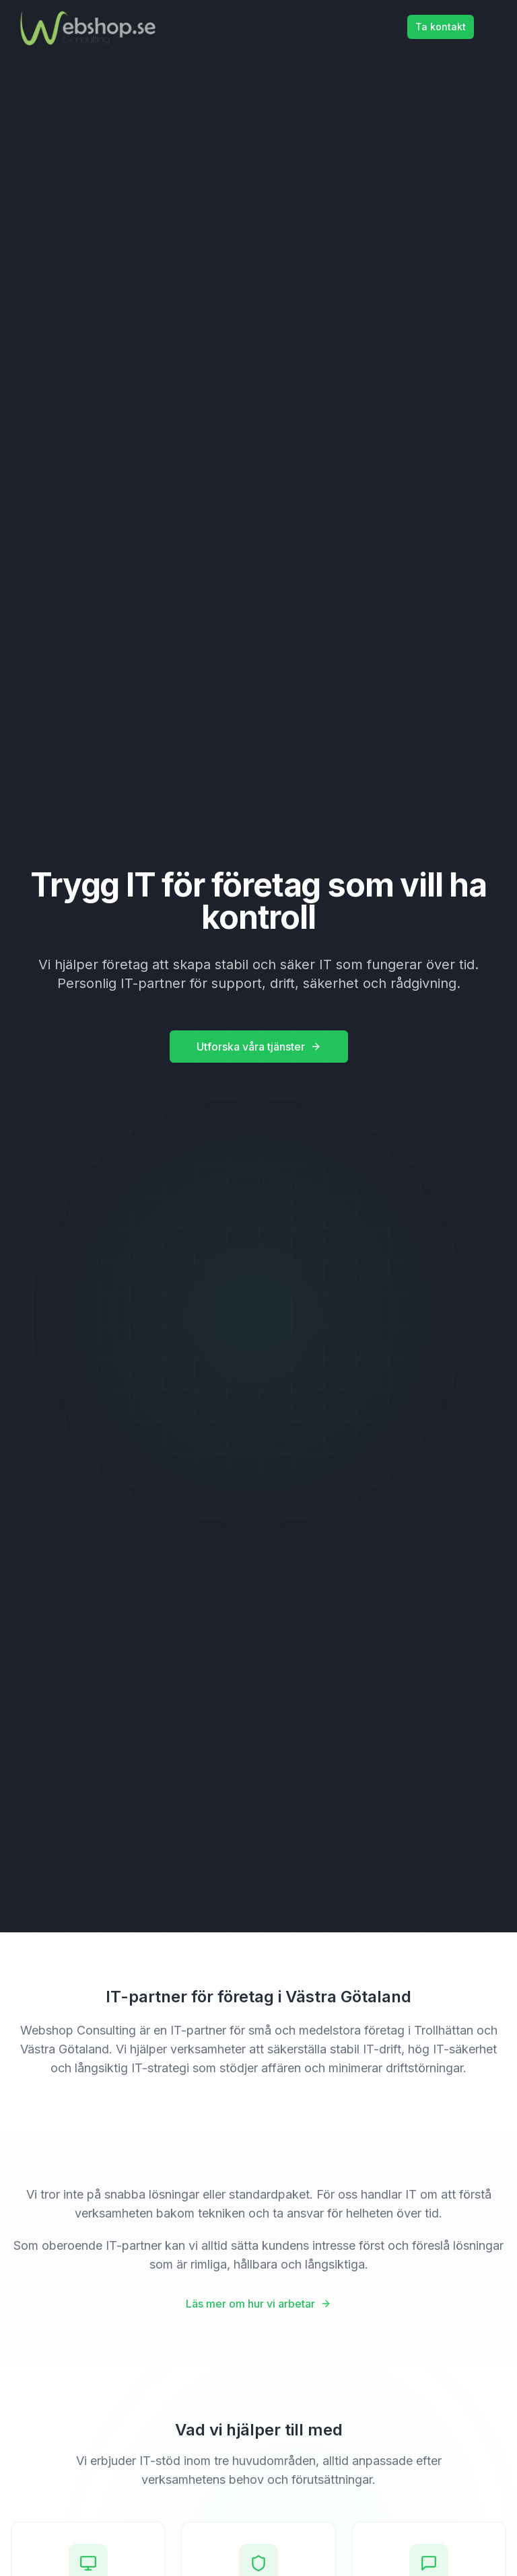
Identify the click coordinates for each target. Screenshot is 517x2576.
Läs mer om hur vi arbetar (258, 2303)
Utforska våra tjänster (259, 1046)
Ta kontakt (440, 26)
